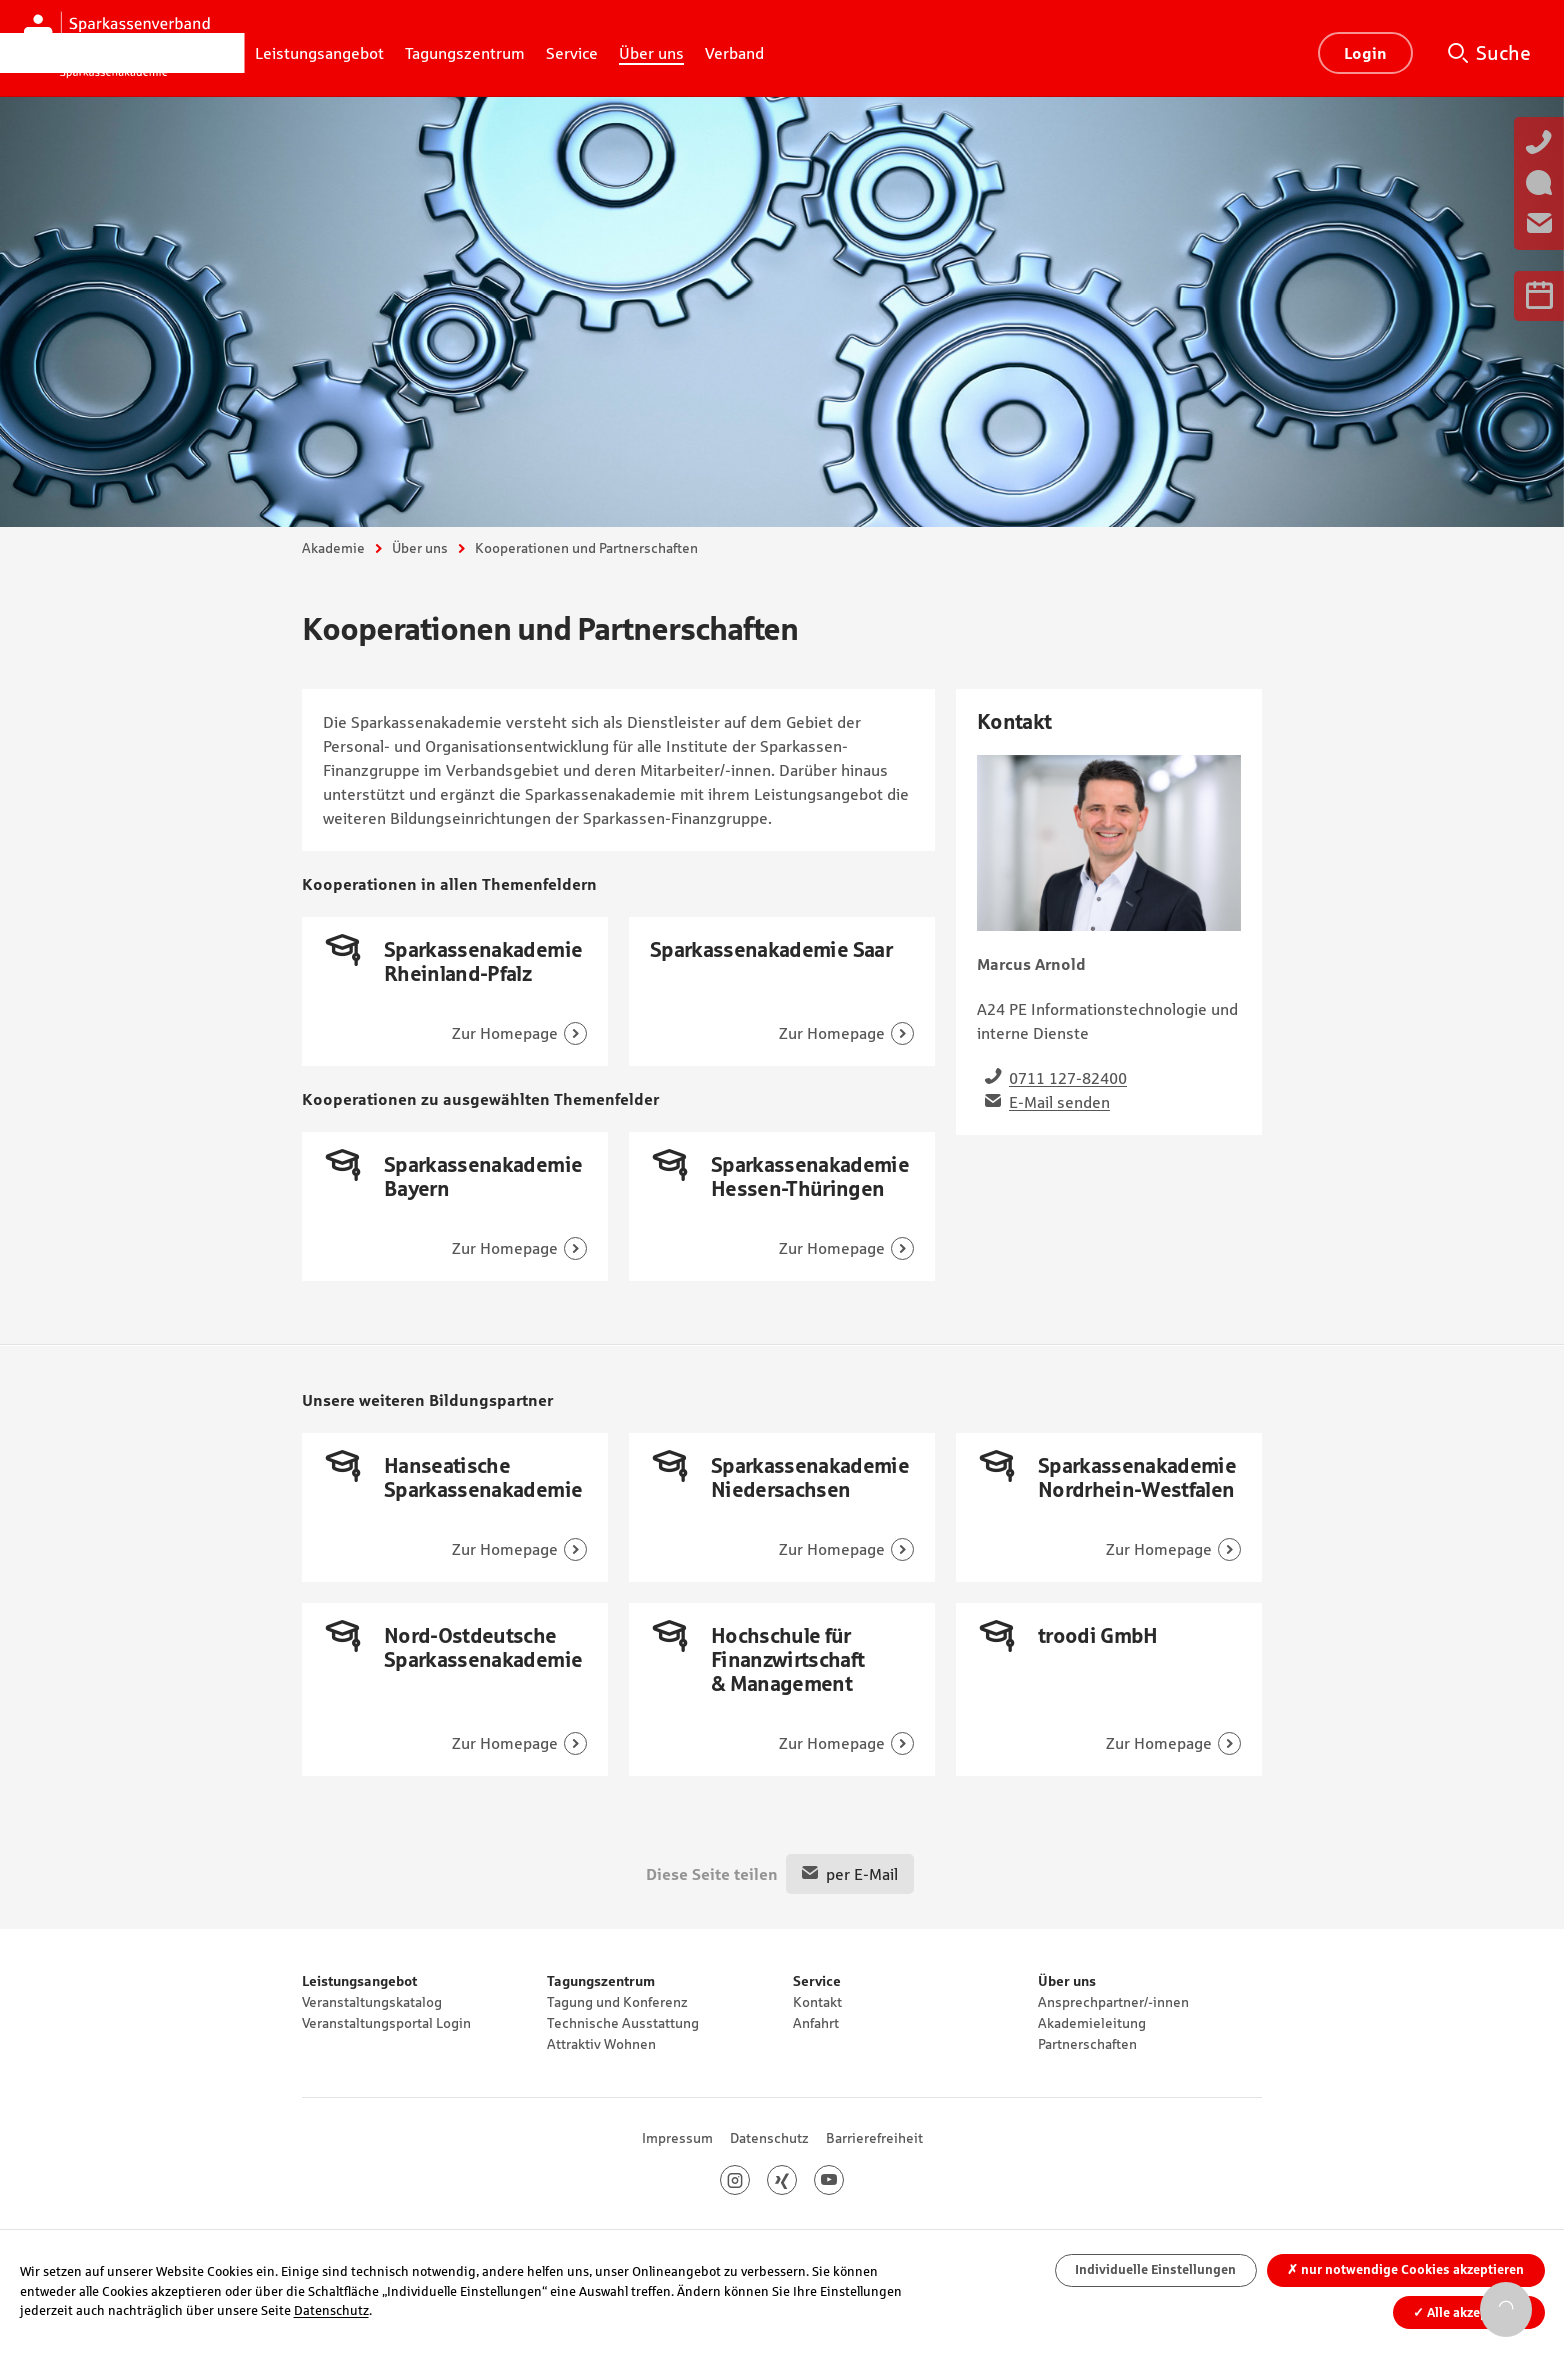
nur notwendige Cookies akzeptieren (1405, 2269)
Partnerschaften (1087, 2044)
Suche (1503, 53)
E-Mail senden (1059, 1102)
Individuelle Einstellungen (1155, 2269)
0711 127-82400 (1068, 1078)
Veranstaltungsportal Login (386, 2023)
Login (1365, 53)
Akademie (333, 548)
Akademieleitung (1092, 2023)
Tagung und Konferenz (617, 2002)
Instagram (749, 2180)
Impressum (677, 2138)
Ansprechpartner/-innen (1113, 2002)
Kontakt (817, 2002)
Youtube (843, 2180)
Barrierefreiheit (874, 2138)
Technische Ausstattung (623, 2023)
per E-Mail (862, 1874)
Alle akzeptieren (1468, 2312)
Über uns (420, 548)
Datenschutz (769, 2138)
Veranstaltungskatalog (372, 2002)
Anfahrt (816, 2023)
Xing (796, 2180)
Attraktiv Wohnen (601, 2044)
